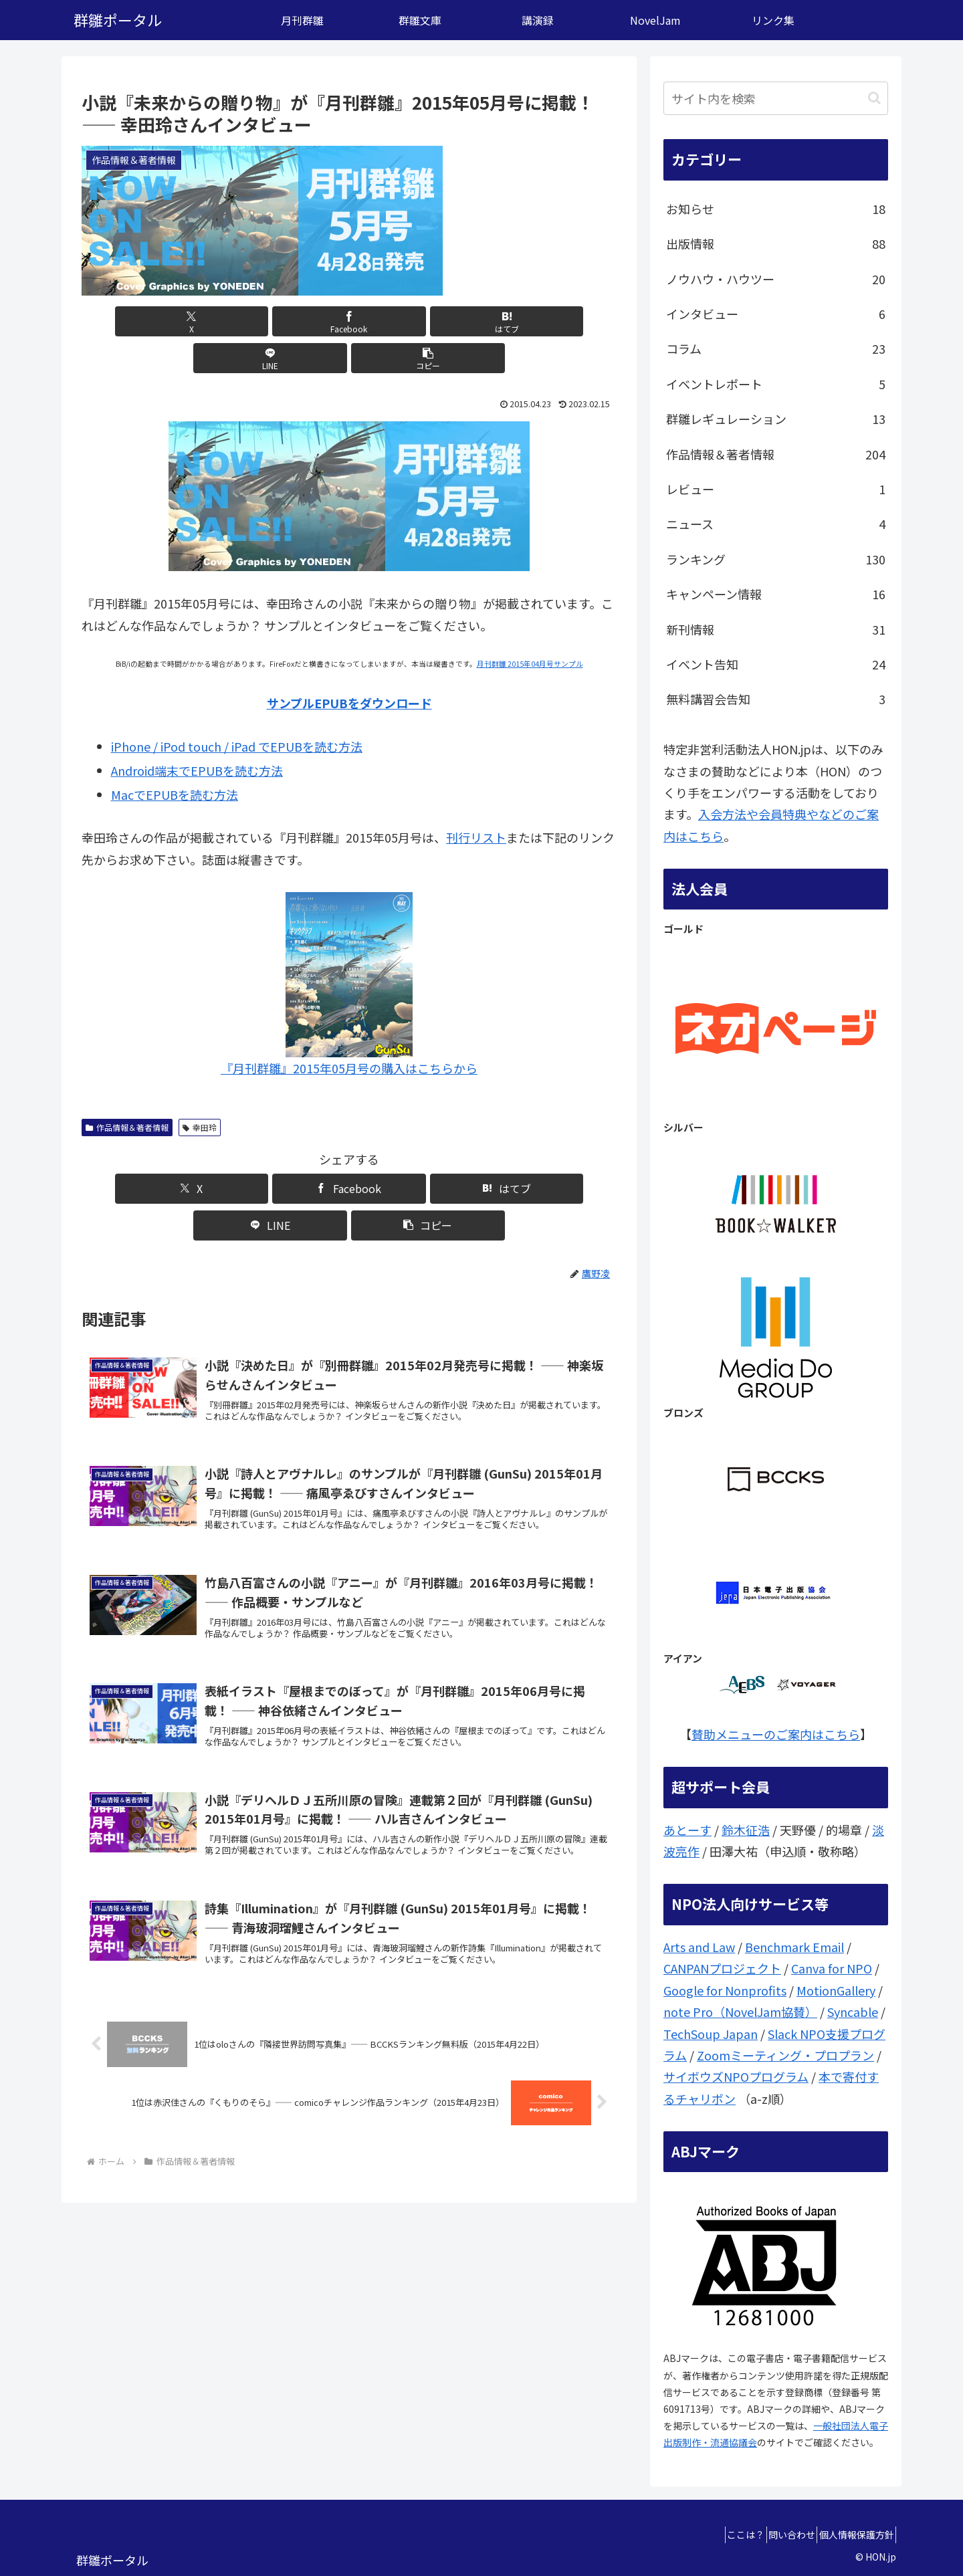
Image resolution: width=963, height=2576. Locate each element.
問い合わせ (776, 2534)
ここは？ (720, 2534)
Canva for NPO (831, 1968)
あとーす (687, 1829)
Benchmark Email (794, 1946)
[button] (529, 321)
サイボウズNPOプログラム (736, 2076)
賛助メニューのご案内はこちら (775, 1734)
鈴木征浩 (746, 1829)
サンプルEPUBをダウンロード (349, 666)
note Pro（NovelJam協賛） (740, 2011)
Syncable (852, 2011)
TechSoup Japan (710, 2033)
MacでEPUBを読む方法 (174, 757)
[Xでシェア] (169, 321)
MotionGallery (835, 1990)
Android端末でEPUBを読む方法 (197, 733)
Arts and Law (699, 1946)
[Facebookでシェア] (259, 321)
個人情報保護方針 (851, 2534)
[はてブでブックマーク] (349, 321)
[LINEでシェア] (438, 321)
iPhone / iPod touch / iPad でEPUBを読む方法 (236, 709)
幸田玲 (200, 1090)
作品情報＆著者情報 (127, 1090)
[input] (775, 98)
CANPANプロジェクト (722, 1968)
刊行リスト (476, 800)
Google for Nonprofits (724, 1990)
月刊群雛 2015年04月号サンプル (530, 627)
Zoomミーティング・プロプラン (785, 2055)
